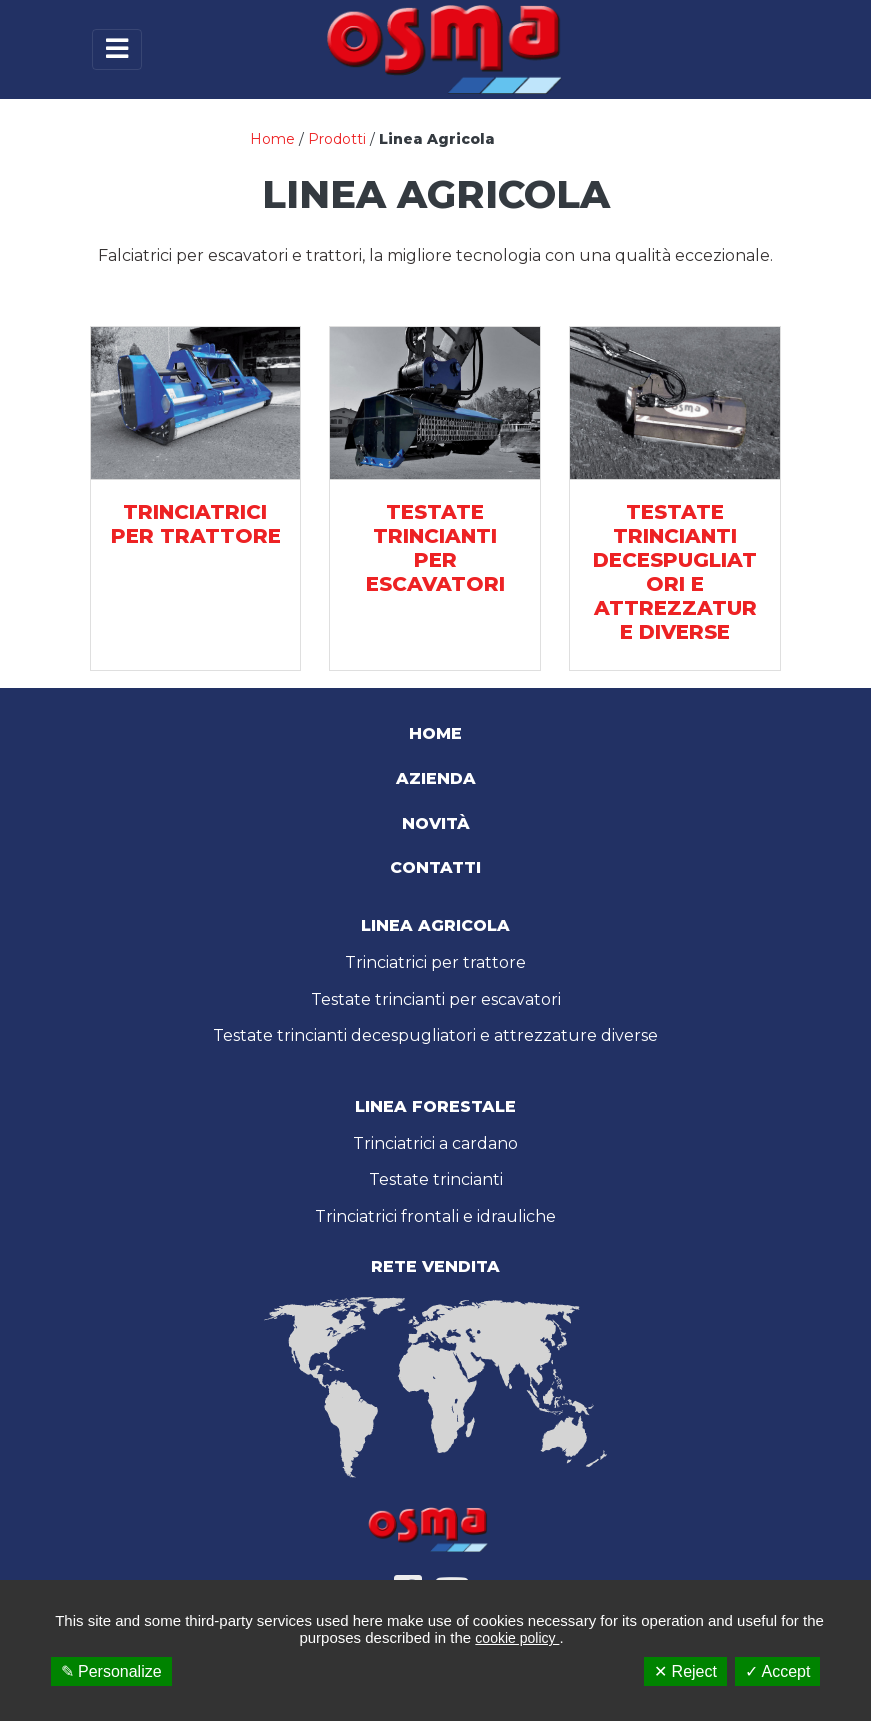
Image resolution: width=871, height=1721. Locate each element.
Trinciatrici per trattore (435, 962)
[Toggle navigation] (117, 49)
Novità (436, 823)
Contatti (435, 867)
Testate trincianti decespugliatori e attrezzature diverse (435, 1035)
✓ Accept (777, 1671)
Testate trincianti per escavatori (436, 999)
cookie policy (517, 1638)
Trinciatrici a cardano (435, 1143)
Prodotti (337, 139)
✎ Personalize (111, 1671)
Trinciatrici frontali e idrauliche (435, 1216)
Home (272, 139)
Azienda (436, 778)
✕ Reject (685, 1671)
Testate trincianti (436, 1179)
